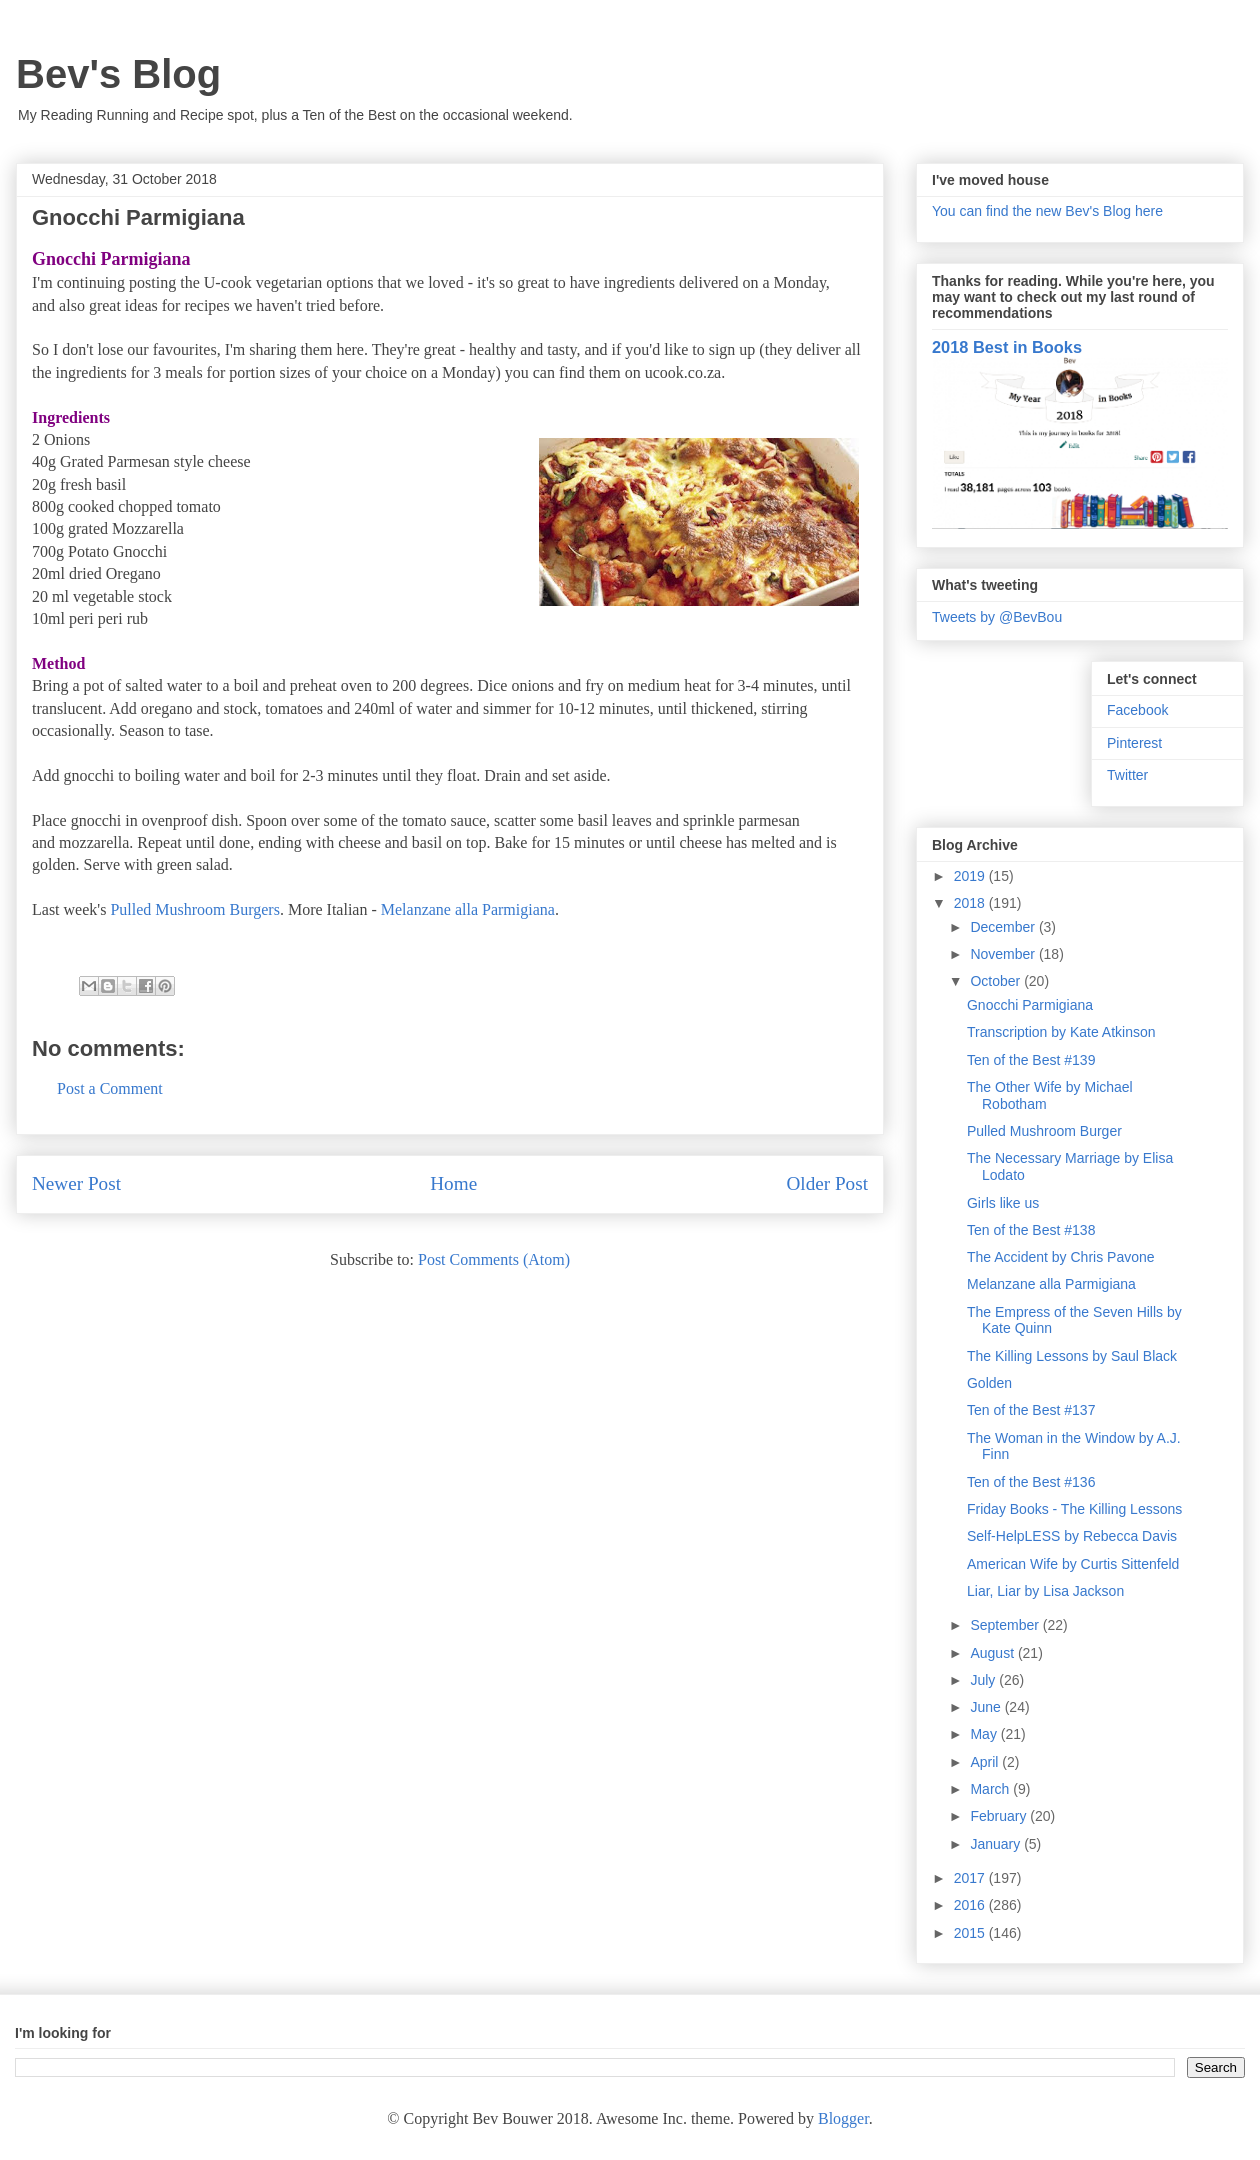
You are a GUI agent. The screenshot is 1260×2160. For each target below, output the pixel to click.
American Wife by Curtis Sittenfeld (1073, 1564)
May (985, 1734)
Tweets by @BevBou (997, 617)
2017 (971, 1878)
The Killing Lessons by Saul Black (1072, 1356)
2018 (971, 903)
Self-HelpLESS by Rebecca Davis (1072, 1536)
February (1000, 1816)
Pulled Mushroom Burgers (194, 909)
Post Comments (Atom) (494, 1259)
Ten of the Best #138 (1031, 1230)
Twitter (1127, 775)
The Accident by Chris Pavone (1061, 1257)
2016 (971, 1905)
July (984, 1680)
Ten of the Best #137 (1031, 1410)
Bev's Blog (118, 74)
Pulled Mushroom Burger (1044, 1131)
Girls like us (1003, 1203)
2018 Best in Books (1007, 347)
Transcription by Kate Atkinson (1061, 1032)
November (1004, 954)
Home (453, 1183)
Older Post (827, 1183)
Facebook (1137, 710)
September (1006, 1625)
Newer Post (76, 1183)
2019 (971, 876)
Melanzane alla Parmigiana (468, 909)
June (987, 1707)
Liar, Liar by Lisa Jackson (1045, 1591)
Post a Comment (110, 1088)
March (991, 1789)
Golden (989, 1383)
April (986, 1762)
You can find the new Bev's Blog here (1047, 211)
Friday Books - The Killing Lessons (1074, 1509)
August (993, 1653)
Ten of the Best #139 (1031, 1060)
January (997, 1844)
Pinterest (1134, 743)
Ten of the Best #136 (1031, 1482)
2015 (971, 1933)
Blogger (843, 2118)
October (997, 981)
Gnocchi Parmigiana (1030, 1005)
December (1004, 927)
